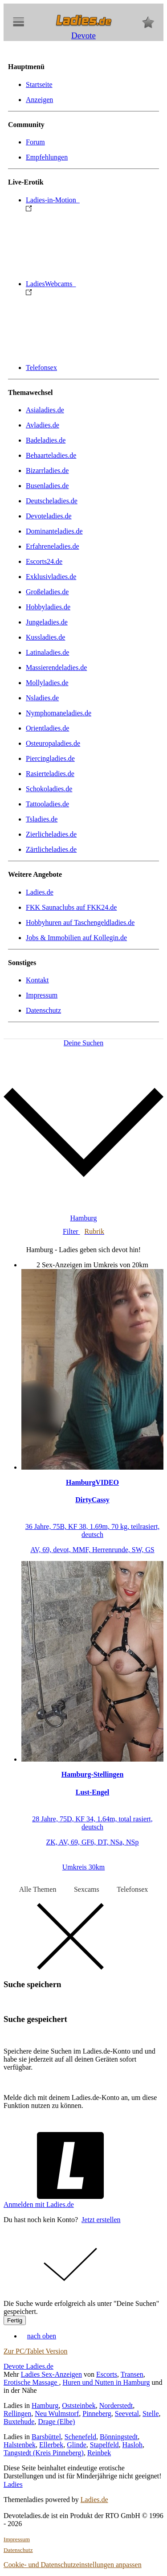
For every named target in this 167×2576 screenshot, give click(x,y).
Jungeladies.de (47, 622)
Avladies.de (42, 425)
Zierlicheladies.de (51, 834)
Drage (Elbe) (56, 2421)
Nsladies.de (42, 698)
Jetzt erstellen (101, 2219)
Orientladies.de (47, 728)
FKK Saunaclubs (71, 907)
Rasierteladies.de (50, 773)
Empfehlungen (47, 157)
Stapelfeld (104, 2445)
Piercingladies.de (50, 758)
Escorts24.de (44, 561)
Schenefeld (80, 2436)
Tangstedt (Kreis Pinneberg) (44, 2453)
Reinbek (99, 2453)
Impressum (41, 995)
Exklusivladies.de (51, 576)
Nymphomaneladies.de (58, 713)
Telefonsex (41, 367)
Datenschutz (43, 1010)
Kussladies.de (45, 637)
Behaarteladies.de (51, 455)
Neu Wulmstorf (57, 2413)
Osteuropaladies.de (53, 743)
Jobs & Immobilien (76, 937)
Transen (132, 2374)
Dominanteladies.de (54, 531)
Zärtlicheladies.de (51, 849)
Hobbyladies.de (48, 607)
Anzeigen (39, 99)
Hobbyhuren (80, 922)
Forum (35, 142)
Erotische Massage (31, 2382)
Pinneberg (96, 2413)
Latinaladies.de (47, 652)
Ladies (13, 2484)
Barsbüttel (46, 2436)
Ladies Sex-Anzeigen (51, 2374)
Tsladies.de (41, 819)
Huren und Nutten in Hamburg (106, 2382)
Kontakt (37, 980)
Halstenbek (20, 2445)
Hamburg (45, 2405)
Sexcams (86, 1889)
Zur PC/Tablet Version (35, 2351)
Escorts (106, 2374)
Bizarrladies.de (47, 470)
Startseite (39, 84)
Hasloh (132, 2445)
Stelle (151, 2413)
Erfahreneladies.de (52, 546)
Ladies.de (39, 892)
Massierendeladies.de (56, 667)
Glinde (76, 2445)
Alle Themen (38, 1889)
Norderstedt (116, 2405)
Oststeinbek (79, 2405)
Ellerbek (51, 2445)
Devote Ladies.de (28, 2366)
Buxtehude (19, 2421)
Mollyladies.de (47, 682)
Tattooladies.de (47, 804)
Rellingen (17, 2413)
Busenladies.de (47, 485)
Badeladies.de (45, 440)
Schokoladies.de (49, 789)
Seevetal (127, 2413)
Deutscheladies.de (51, 501)
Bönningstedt (119, 2436)
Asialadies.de (45, 410)
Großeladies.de (47, 592)
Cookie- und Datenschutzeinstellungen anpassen (73, 2564)
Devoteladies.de (49, 516)
